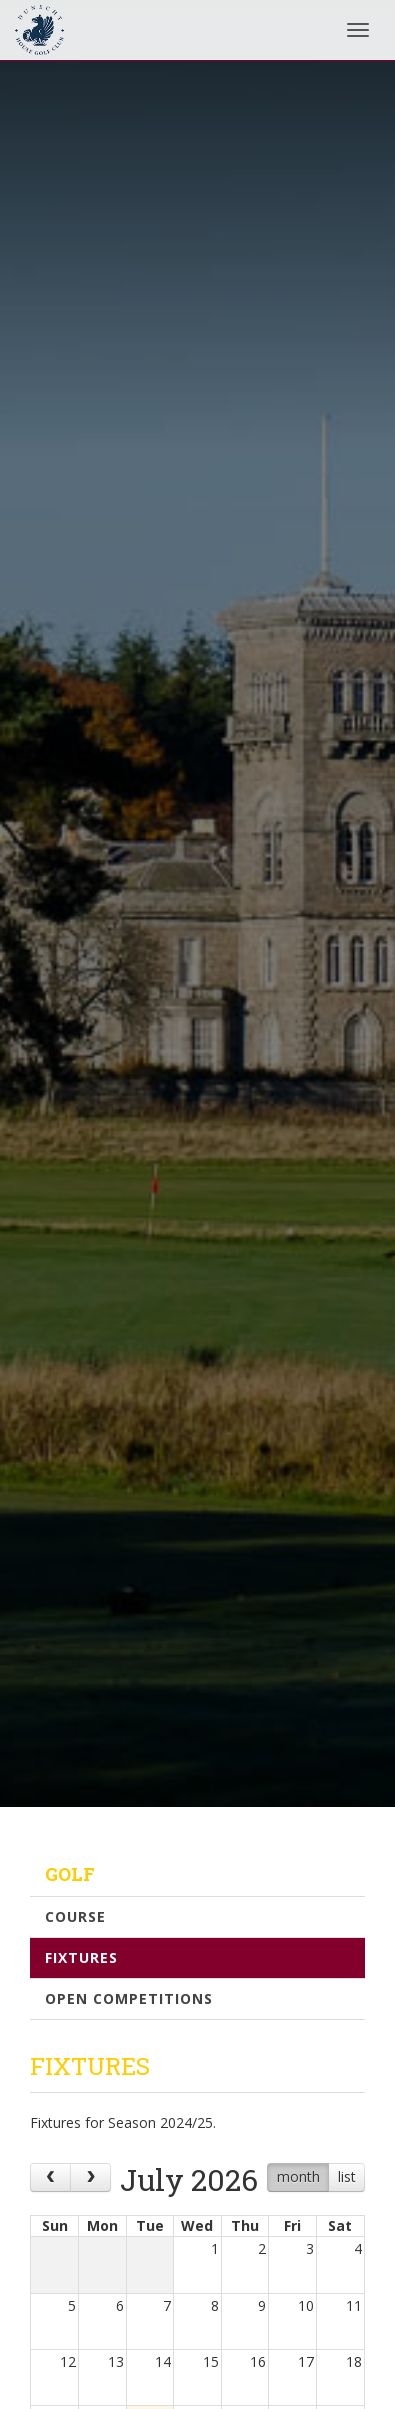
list (347, 2176)
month (298, 2176)
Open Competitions (129, 1998)
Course (75, 1916)
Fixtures (81, 1957)
